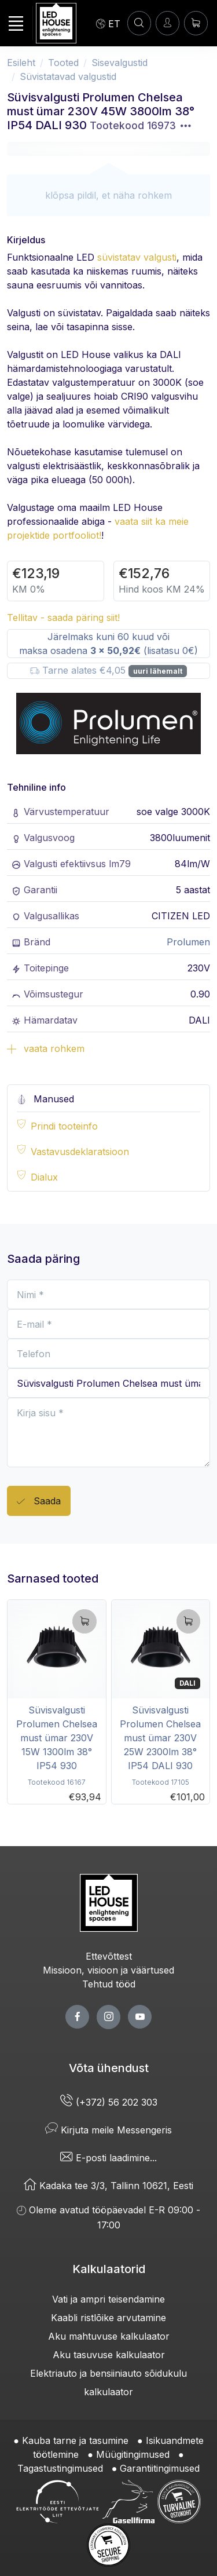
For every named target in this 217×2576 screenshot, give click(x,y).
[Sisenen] (167, 23)
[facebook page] (77, 2017)
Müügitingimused (133, 2454)
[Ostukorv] (196, 23)
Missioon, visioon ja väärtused (108, 1970)
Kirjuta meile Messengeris (108, 2130)
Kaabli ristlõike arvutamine (108, 2317)
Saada (39, 1501)
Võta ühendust (109, 2068)
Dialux (44, 1177)
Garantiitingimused (160, 2468)
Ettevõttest (109, 1956)
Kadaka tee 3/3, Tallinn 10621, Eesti (108, 2185)
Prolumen (188, 942)
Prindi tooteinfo (64, 1126)
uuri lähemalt (157, 671)
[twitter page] (108, 2017)
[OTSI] (139, 23)
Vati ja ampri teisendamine (108, 2299)
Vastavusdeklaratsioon (80, 1151)
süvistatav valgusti (136, 257)
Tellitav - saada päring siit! (63, 617)
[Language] (108, 23)
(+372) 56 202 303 (108, 2102)
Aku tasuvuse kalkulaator (109, 2355)
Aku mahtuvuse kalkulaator (109, 2336)
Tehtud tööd (108, 1984)
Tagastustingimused (60, 2468)
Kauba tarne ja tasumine (75, 2440)
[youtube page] (140, 2017)
